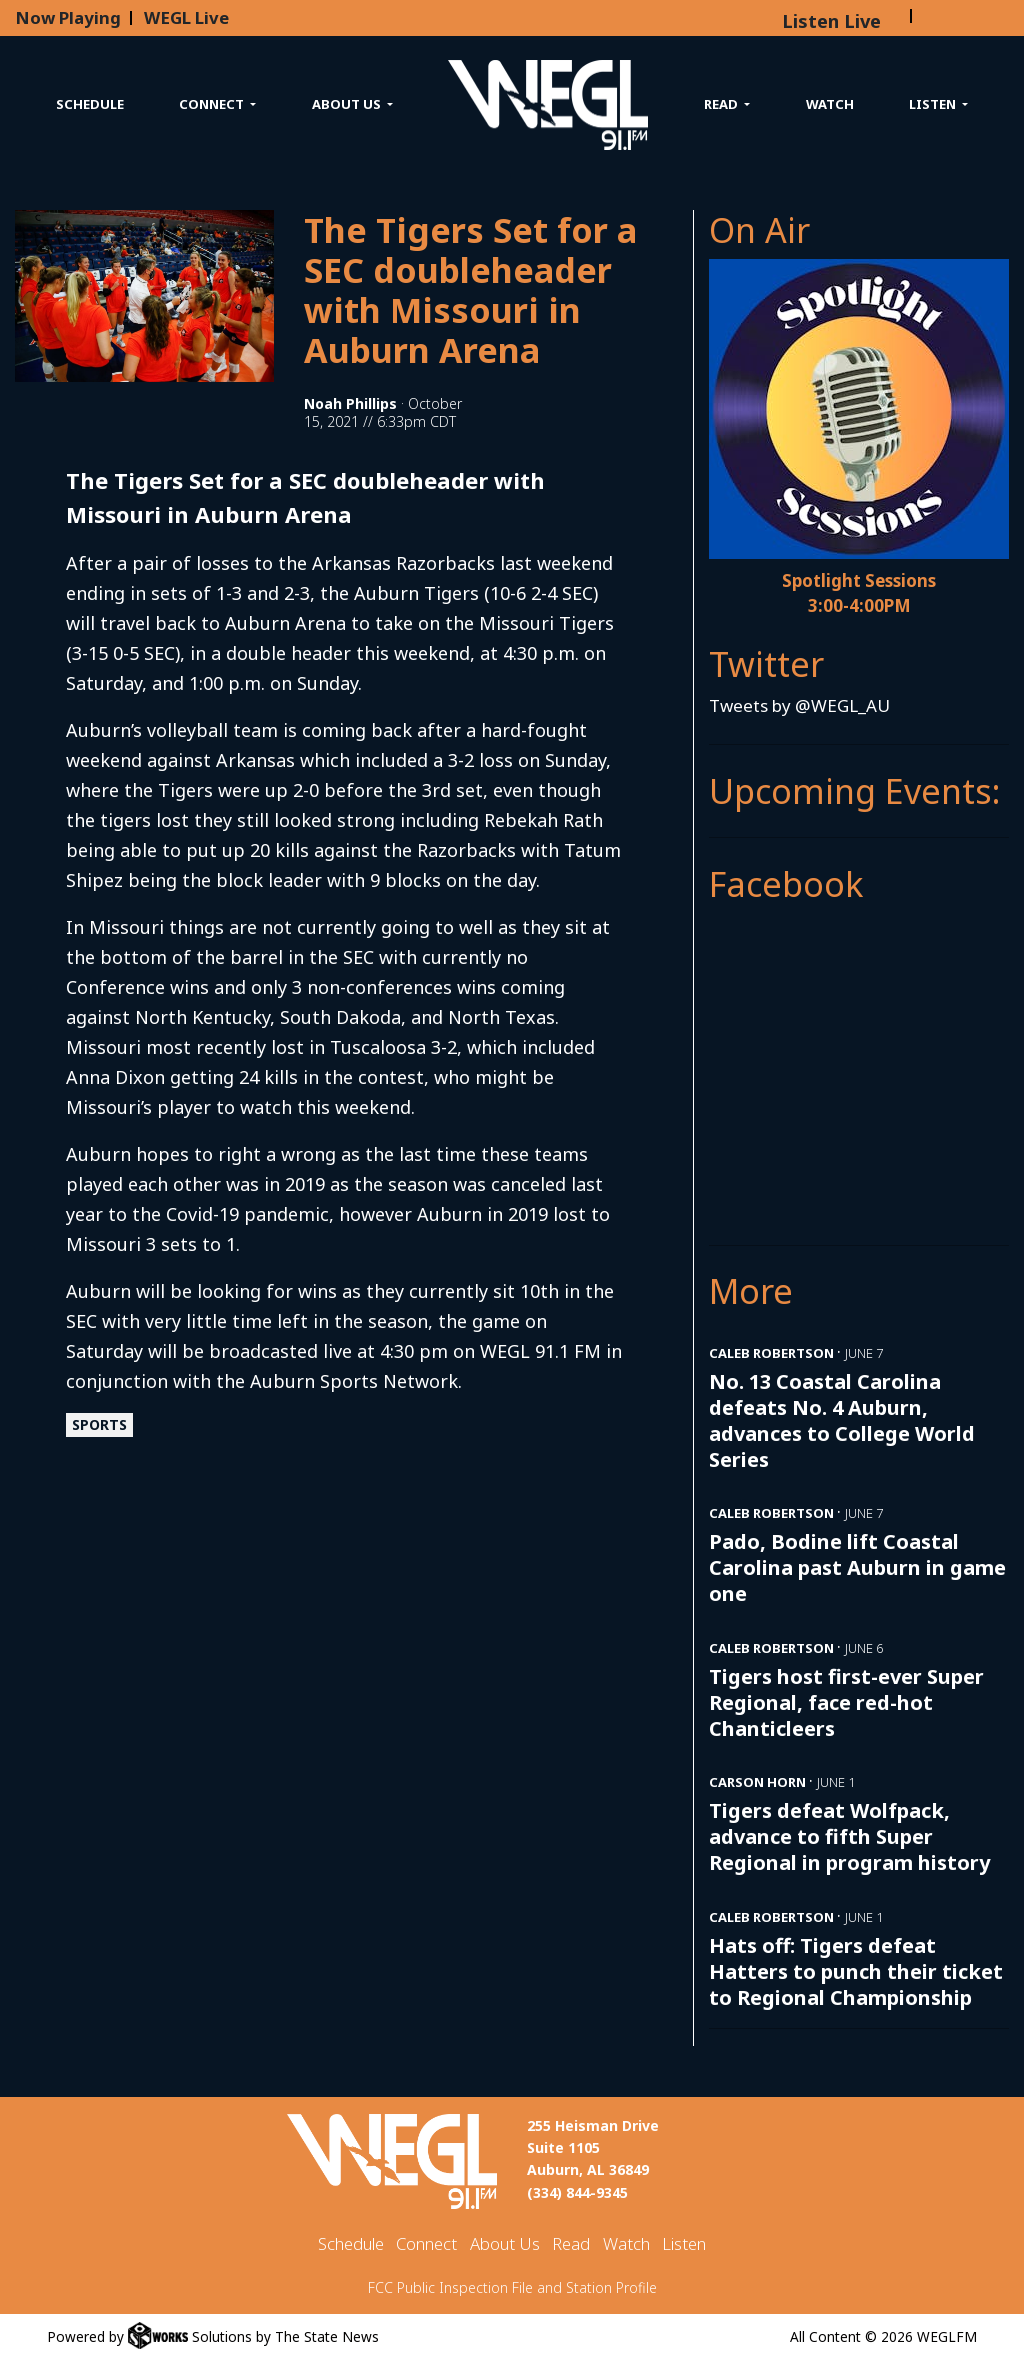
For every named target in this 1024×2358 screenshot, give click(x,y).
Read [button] (722, 104)
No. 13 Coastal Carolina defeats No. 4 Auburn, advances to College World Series (842, 1420)
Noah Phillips (350, 403)
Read (571, 2243)
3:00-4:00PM (859, 605)
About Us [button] (348, 104)
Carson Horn (757, 1782)
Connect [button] (213, 104)
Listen (684, 2243)
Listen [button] (934, 104)
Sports (99, 1424)
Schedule (90, 104)
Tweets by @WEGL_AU (799, 705)
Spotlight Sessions (859, 580)
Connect (426, 2243)
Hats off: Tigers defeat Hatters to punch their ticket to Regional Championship (856, 1971)
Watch (830, 104)
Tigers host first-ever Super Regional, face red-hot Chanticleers (846, 1702)
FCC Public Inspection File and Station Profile (512, 2287)
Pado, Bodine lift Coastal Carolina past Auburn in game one (857, 1567)
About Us (505, 2243)
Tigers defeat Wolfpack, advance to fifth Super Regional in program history (849, 1836)
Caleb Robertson (771, 1353)
